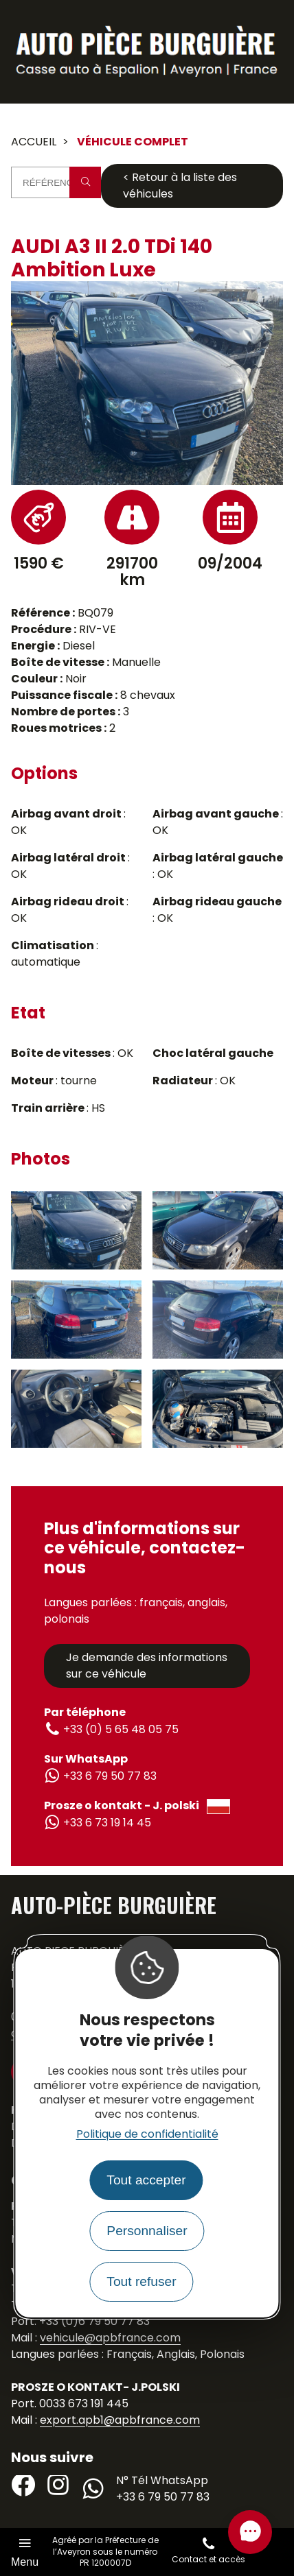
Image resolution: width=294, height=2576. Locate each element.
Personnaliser (146, 2230)
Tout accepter (145, 2180)
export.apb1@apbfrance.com (120, 2420)
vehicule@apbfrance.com (110, 2338)
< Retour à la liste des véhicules (180, 185)
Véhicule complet (132, 142)
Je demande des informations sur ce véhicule (146, 1665)
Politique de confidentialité (147, 2134)
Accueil (33, 142)
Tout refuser (141, 2281)
